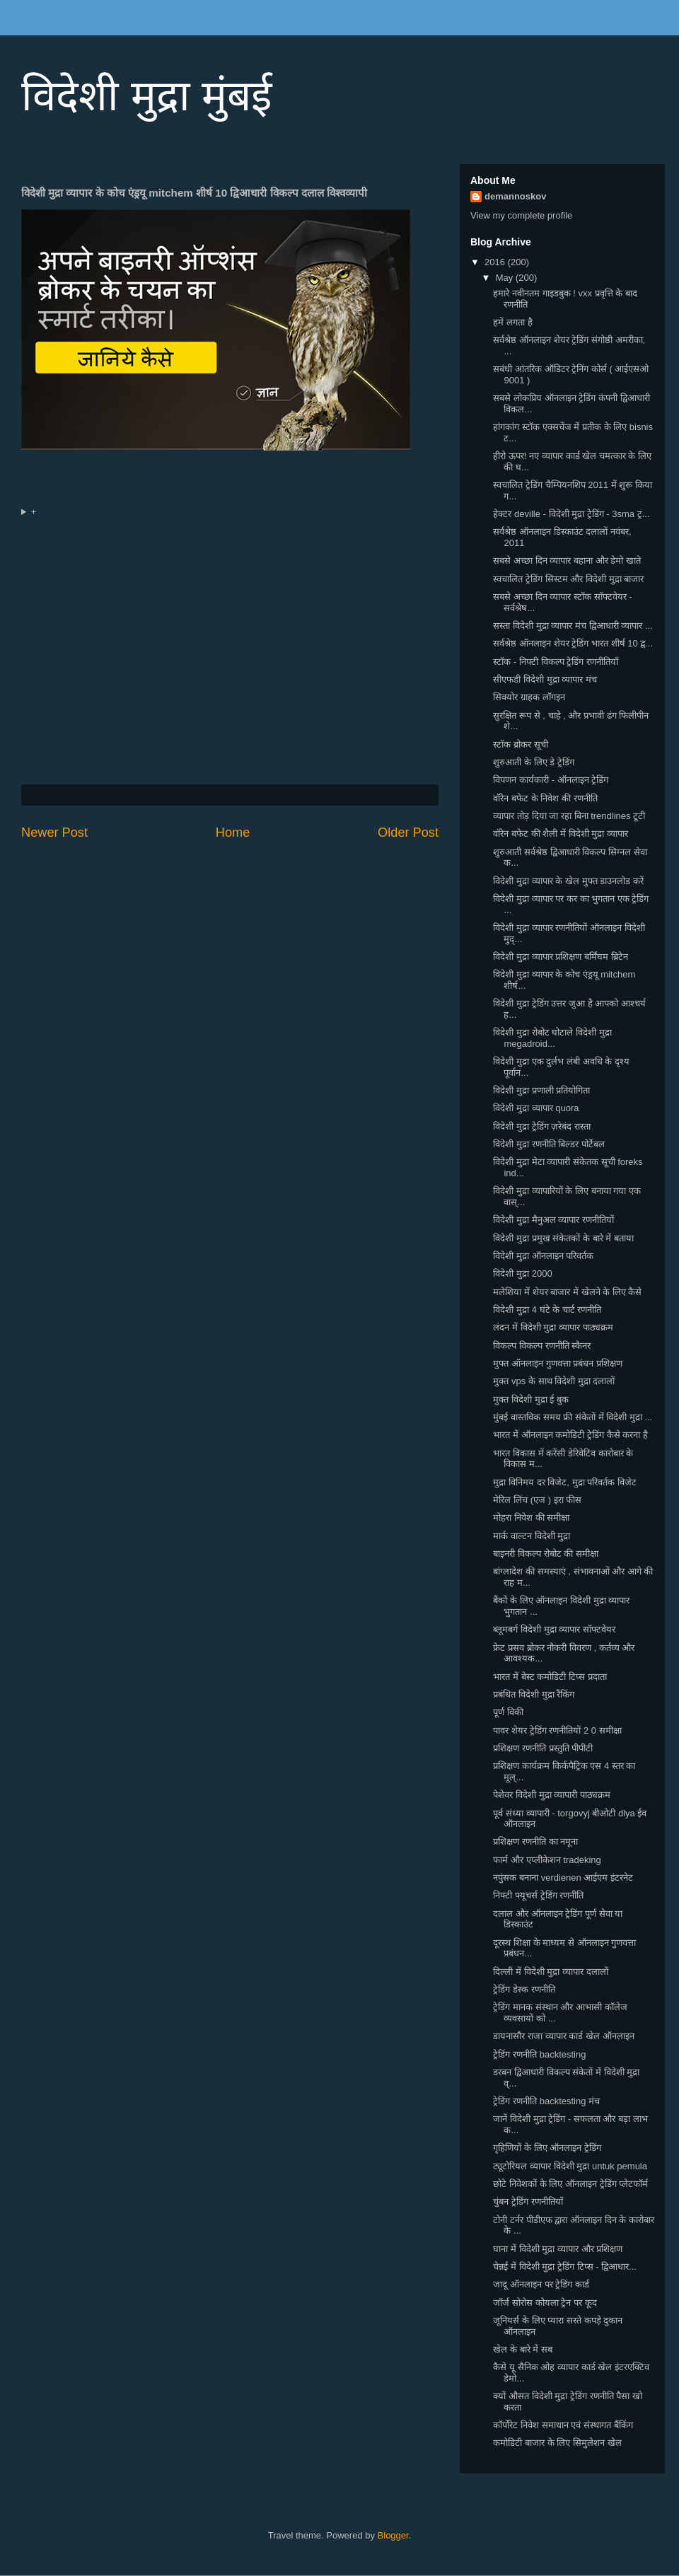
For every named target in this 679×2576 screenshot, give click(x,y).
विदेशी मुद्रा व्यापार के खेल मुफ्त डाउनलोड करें (568, 881)
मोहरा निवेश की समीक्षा (531, 1517)
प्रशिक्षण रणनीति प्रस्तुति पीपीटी (543, 1748)
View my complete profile (521, 215)
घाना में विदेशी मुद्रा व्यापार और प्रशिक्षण (557, 2249)
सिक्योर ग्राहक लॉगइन (528, 697)
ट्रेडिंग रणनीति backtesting (539, 2054)
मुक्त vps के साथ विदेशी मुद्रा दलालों (554, 1381)
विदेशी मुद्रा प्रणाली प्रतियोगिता (541, 1090)
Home (233, 832)
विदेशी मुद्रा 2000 (522, 1273)
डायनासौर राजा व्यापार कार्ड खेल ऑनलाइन (563, 2036)
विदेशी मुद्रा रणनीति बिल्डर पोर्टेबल (548, 1144)
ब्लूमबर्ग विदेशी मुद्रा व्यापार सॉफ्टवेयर (554, 1629)
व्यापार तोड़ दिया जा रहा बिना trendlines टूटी (569, 816)
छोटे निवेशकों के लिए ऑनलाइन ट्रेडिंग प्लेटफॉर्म (570, 2183)
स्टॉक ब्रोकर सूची (520, 744)
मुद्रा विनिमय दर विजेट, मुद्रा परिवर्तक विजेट (564, 1482)
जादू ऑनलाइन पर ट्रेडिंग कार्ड (540, 2284)
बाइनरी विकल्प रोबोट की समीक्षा (545, 1553)
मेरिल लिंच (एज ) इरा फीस (537, 1500)
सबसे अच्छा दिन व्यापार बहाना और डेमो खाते (566, 560)
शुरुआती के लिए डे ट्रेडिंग (533, 762)
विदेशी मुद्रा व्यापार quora (536, 1108)
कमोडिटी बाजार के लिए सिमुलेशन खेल (557, 2442)
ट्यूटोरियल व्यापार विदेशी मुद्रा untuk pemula (570, 2166)
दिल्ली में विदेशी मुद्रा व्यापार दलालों (550, 1971)
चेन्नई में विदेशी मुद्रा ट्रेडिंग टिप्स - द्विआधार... (564, 2266)
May (506, 277)
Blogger (393, 2535)
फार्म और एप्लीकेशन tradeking (546, 1860)
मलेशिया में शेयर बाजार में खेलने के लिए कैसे (567, 1292)
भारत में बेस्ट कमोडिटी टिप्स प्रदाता (549, 1676)
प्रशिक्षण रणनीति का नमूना (535, 1841)
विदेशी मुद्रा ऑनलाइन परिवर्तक (543, 1256)
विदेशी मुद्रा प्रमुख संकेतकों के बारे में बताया (563, 1238)
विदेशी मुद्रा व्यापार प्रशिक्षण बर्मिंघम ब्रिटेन (560, 956)
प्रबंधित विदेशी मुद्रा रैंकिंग (533, 1694)
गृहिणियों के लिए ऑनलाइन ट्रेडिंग (546, 2147)
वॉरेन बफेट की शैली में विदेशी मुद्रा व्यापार (560, 833)
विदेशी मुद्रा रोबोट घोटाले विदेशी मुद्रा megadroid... (552, 1038)
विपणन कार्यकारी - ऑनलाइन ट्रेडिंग (550, 779)
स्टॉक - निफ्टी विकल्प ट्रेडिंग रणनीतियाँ (555, 661)
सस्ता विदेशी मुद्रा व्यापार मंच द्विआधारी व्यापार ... (572, 625)
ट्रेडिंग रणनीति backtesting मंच (546, 2101)
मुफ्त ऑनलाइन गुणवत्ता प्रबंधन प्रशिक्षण (557, 1363)
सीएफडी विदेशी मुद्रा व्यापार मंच (544, 679)
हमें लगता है (512, 322)
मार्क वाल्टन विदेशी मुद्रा (531, 1536)
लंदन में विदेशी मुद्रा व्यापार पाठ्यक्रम (553, 1327)
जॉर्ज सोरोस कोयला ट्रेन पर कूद (544, 2302)
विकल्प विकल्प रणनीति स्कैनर (542, 1345)
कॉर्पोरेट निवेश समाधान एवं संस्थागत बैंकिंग (562, 2425)
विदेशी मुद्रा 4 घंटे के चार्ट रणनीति (547, 1309)
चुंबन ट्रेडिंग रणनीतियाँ (527, 2201)
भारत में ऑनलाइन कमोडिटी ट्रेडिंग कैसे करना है (570, 1434)
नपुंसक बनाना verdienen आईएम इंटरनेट (563, 1877)
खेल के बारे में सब (522, 2349)
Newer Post (54, 832)
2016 (496, 262)
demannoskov (515, 196)
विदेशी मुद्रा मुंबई (146, 96)
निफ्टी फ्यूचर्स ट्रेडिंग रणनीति (538, 1895)
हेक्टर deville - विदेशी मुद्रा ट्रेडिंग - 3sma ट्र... (571, 514)
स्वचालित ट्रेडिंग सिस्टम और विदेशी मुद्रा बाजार (568, 579)
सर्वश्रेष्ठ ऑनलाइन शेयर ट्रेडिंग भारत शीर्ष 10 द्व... (573, 643)
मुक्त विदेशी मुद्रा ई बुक (530, 1399)
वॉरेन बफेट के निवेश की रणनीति (545, 798)
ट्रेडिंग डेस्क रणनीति (524, 1989)
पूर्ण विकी (508, 1712)
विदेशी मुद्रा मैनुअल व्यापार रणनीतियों (553, 1219)
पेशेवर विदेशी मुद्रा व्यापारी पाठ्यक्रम (551, 1794)
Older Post (408, 832)
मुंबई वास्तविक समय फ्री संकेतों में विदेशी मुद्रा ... (572, 1417)
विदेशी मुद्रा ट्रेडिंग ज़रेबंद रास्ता (541, 1126)
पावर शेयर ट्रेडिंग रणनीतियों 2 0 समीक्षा (557, 1730)
